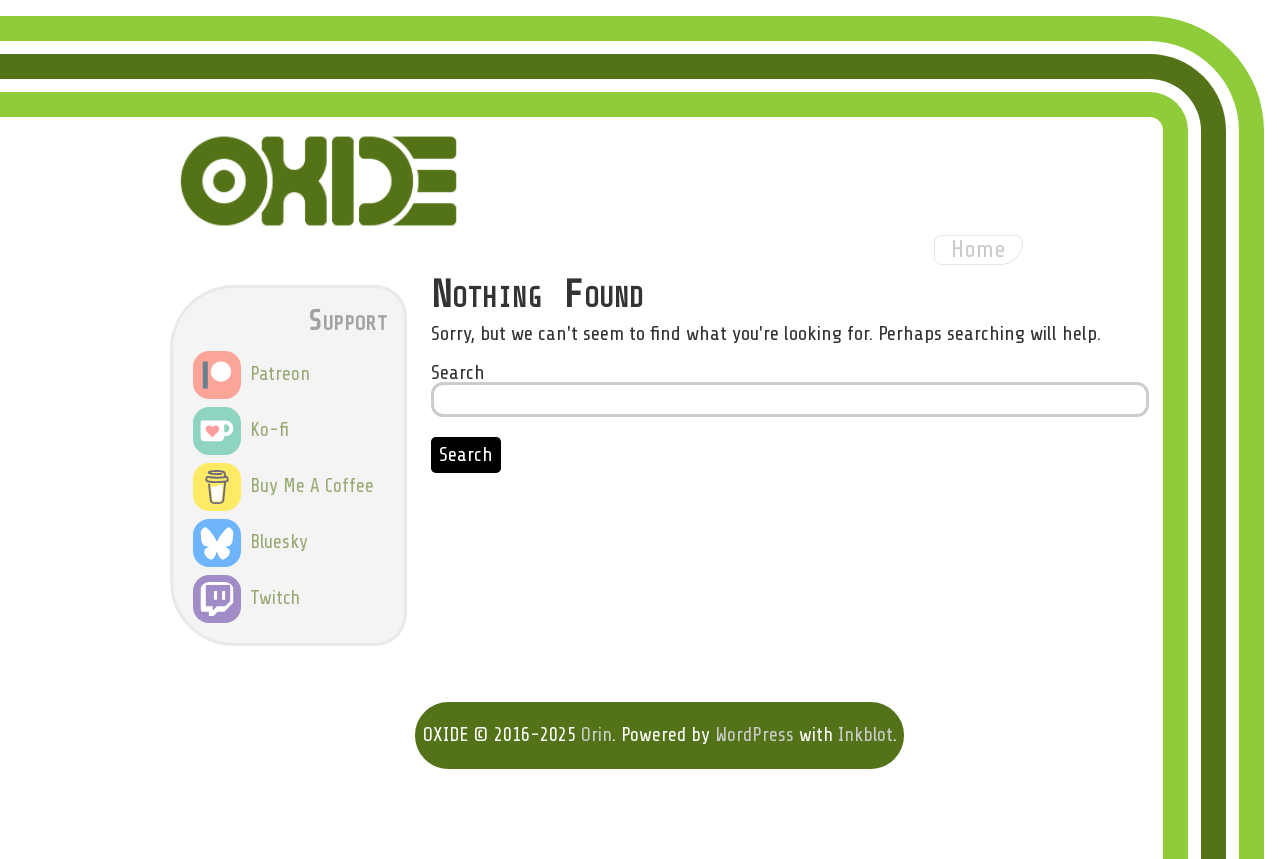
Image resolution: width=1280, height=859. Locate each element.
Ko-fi (241, 430)
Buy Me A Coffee (283, 486)
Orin (596, 735)
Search (458, 372)
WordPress (754, 735)
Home (978, 249)
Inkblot (865, 735)
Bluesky (250, 542)
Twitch (246, 598)
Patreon (251, 374)
